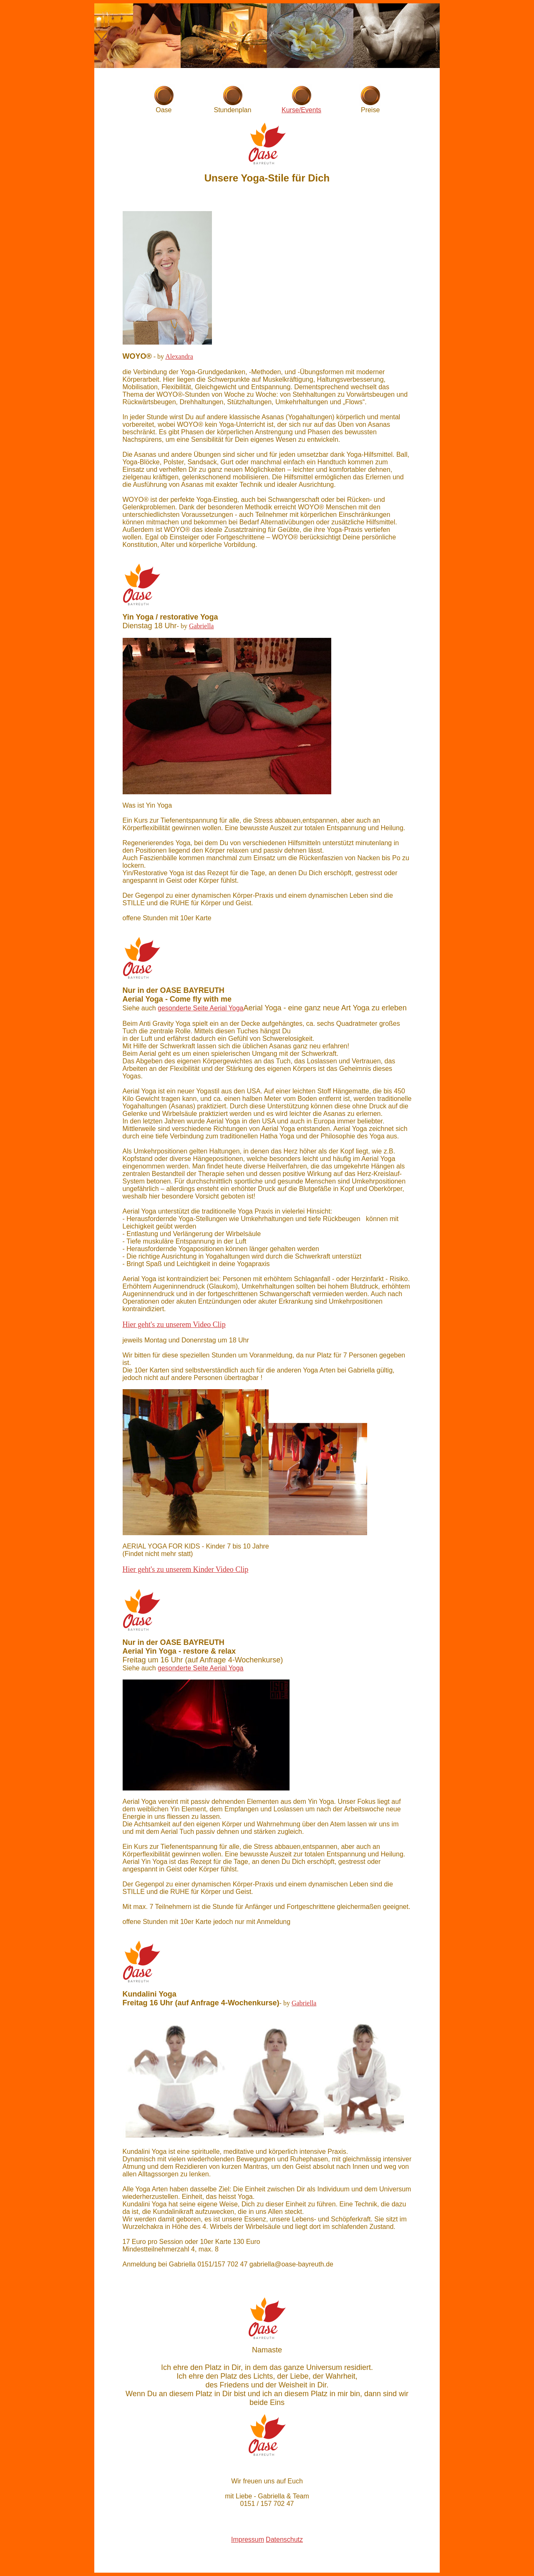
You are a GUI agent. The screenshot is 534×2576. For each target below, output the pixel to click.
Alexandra (179, 356)
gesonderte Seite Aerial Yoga (201, 1008)
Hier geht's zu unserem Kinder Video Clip (186, 1569)
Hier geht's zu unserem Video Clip (174, 1324)
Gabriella (201, 626)
